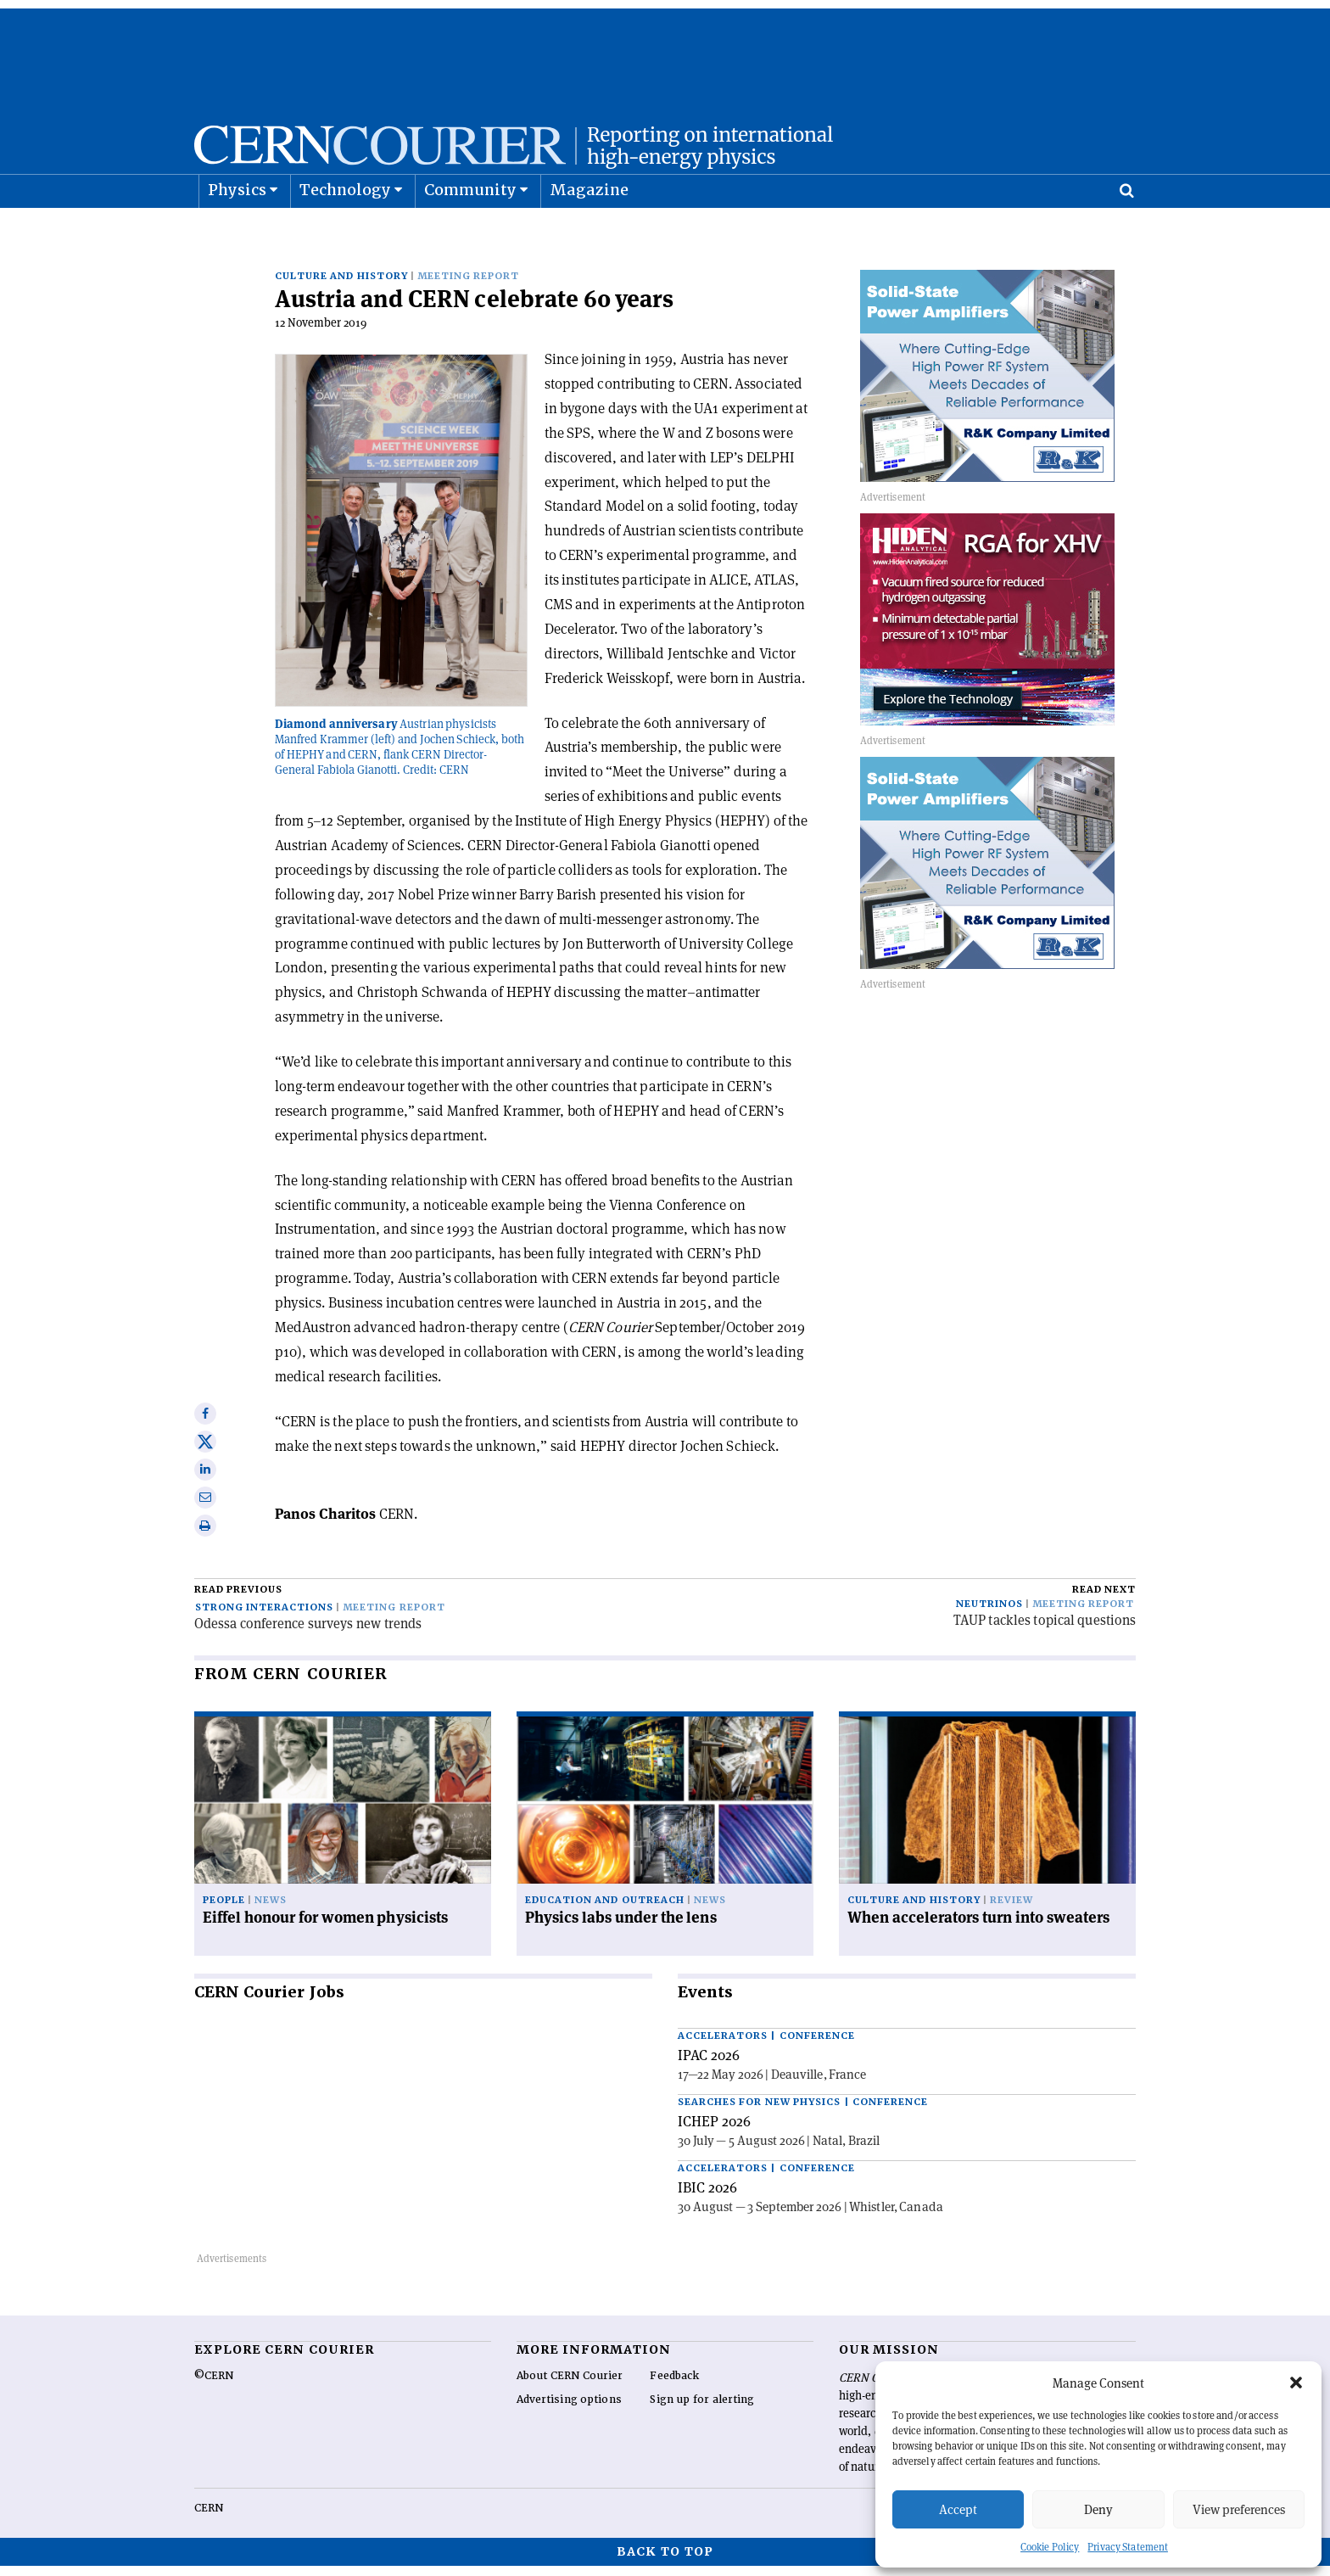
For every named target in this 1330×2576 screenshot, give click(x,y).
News (270, 1910)
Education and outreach (605, 1910)
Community (470, 232)
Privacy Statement (1127, 2546)
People (224, 1910)
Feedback (674, 2386)
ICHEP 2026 (714, 2131)
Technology (345, 232)
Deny (1098, 2509)
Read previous (238, 1599)
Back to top (665, 2561)
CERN (208, 2518)
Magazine (589, 232)
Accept (958, 2509)
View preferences (1239, 2509)
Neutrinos (989, 1614)
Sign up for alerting (702, 2409)
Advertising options (569, 2409)
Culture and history (341, 286)
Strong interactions (264, 1617)
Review (1011, 1910)
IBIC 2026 (707, 2197)
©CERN (213, 2386)
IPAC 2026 (709, 2065)
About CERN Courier (570, 2386)
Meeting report (468, 286)
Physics (237, 232)
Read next (1104, 1599)
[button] (1296, 2382)
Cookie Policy (1049, 2546)
